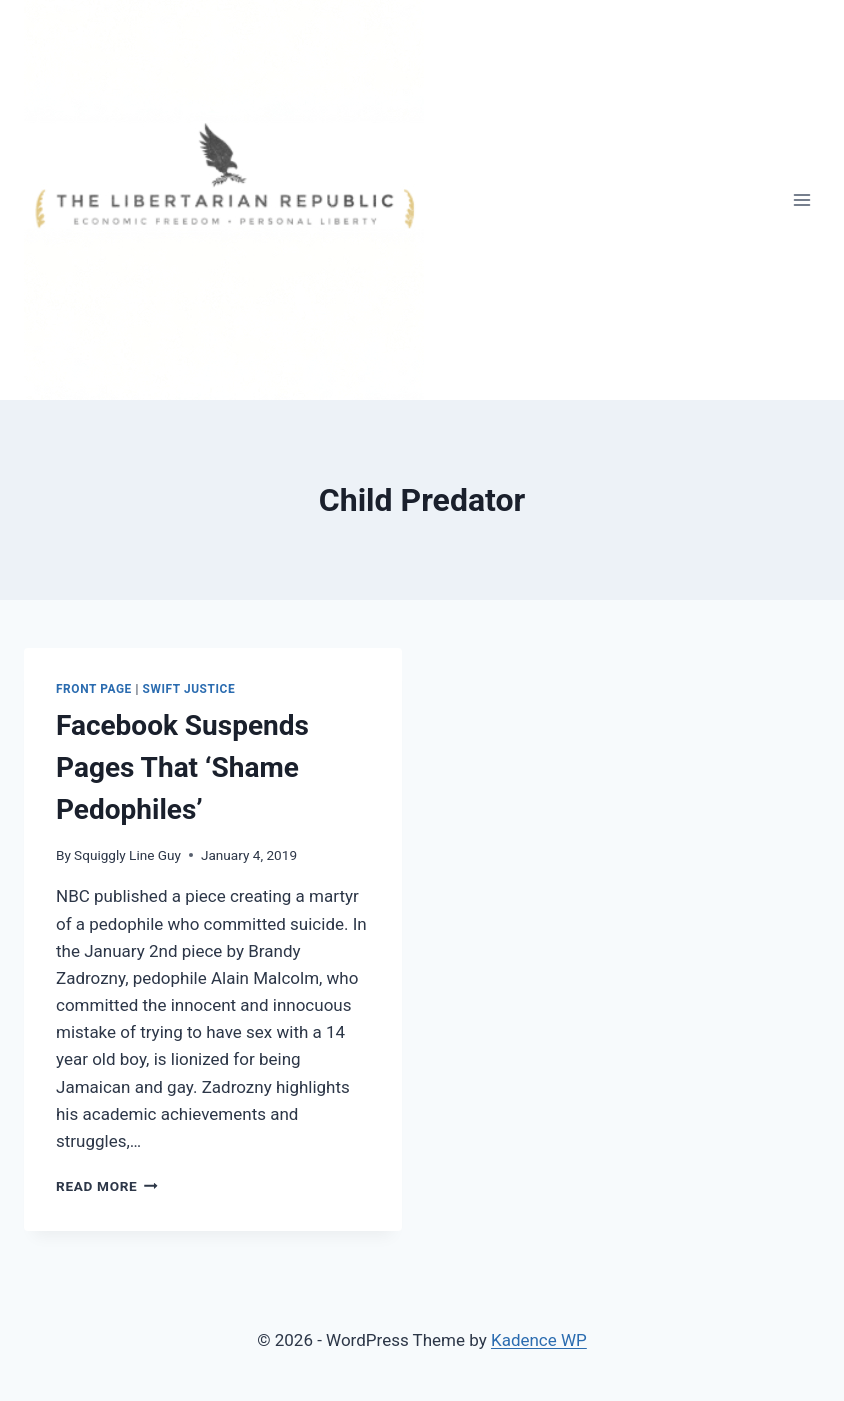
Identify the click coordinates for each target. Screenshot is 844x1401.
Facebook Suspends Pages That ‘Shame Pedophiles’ (182, 767)
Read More (107, 1186)
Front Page (94, 689)
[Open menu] (801, 199)
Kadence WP (539, 1340)
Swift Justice (189, 689)
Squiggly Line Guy (127, 855)
